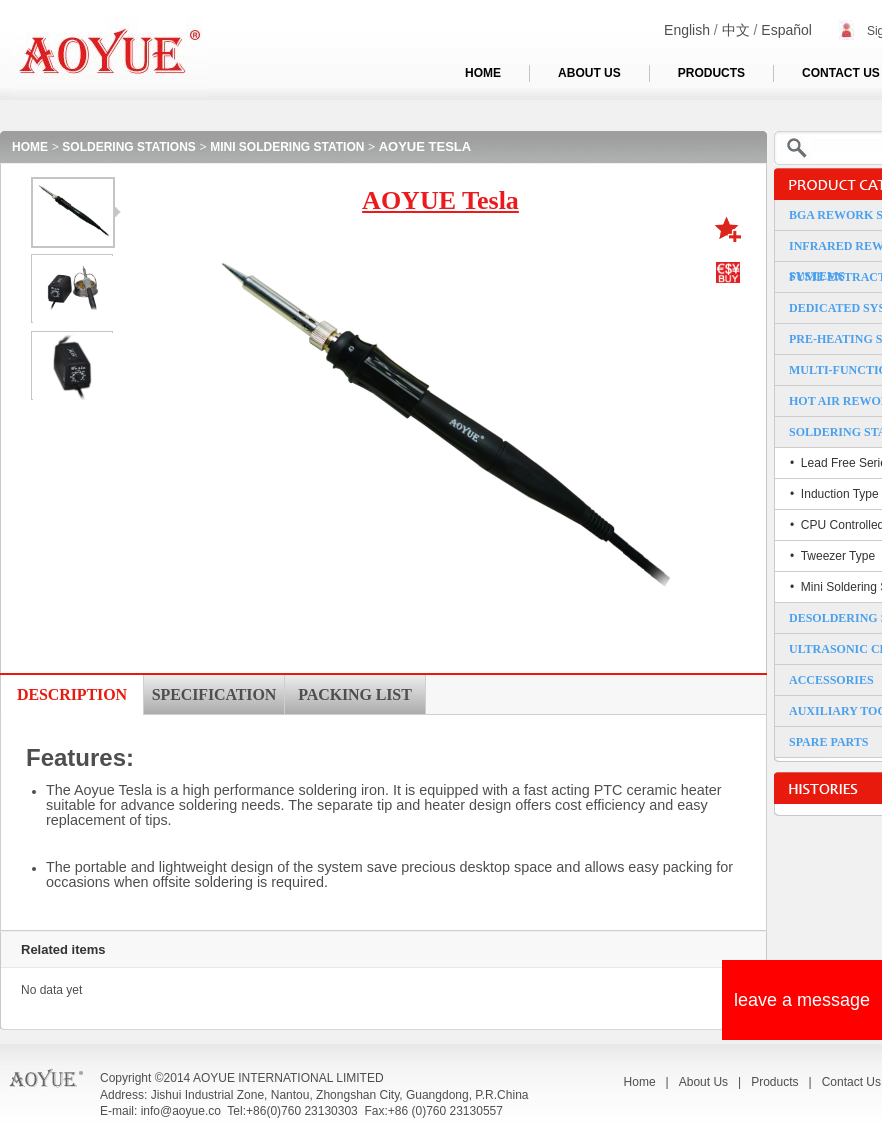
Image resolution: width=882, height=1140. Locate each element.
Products (774, 1082)
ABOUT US (589, 73)
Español (786, 30)
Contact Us (851, 1082)
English (687, 30)
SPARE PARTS (828, 742)
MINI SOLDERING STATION (287, 147)
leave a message (802, 1000)
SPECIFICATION (214, 694)
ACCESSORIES (831, 680)
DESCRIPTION (72, 694)
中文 (736, 30)
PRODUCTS (711, 73)
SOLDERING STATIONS (129, 147)
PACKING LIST (354, 694)
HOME (483, 73)
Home (640, 1082)
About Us (703, 1082)
